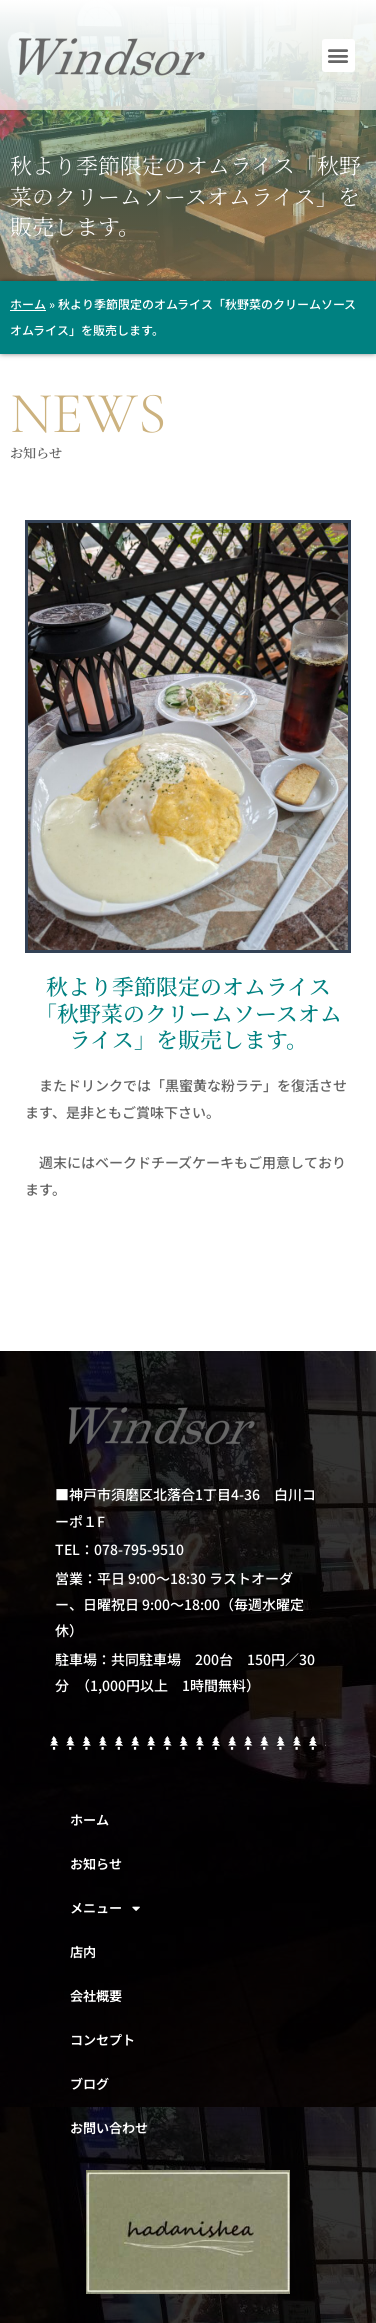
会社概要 (96, 1995)
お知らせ (96, 1863)
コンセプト (102, 2039)
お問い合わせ (109, 2127)
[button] (338, 55)
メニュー (105, 1908)
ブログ (89, 2083)
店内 (83, 1951)
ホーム (28, 303)
